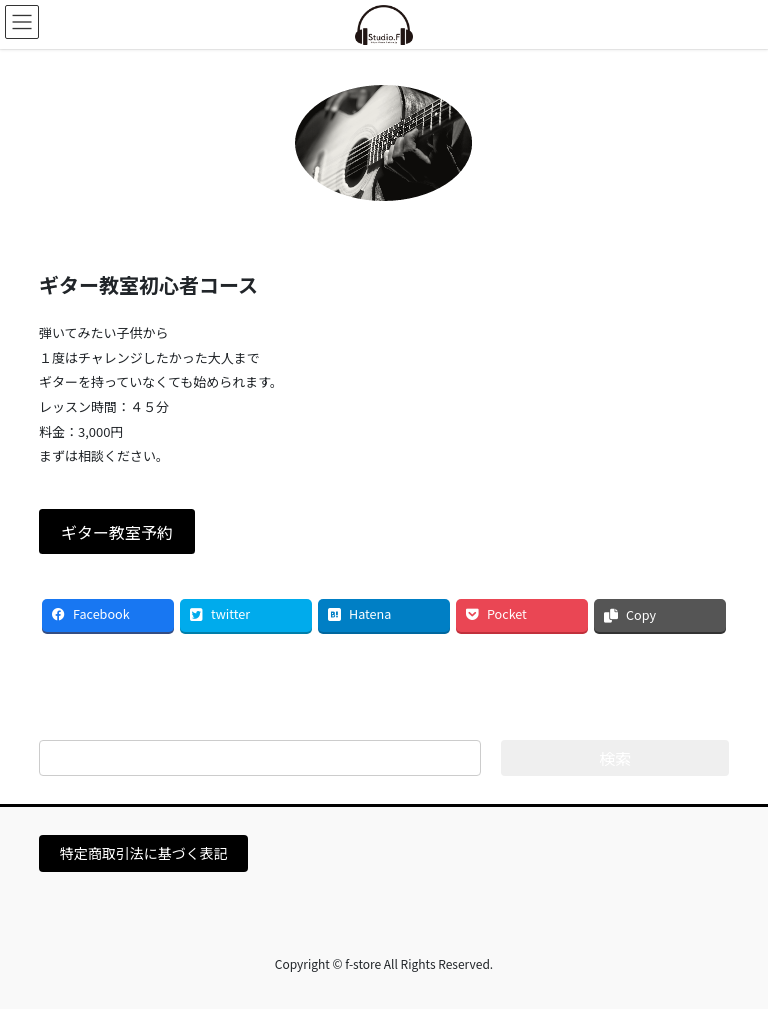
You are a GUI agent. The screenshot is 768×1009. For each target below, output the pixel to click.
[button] (117, 531)
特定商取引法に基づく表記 (144, 853)
